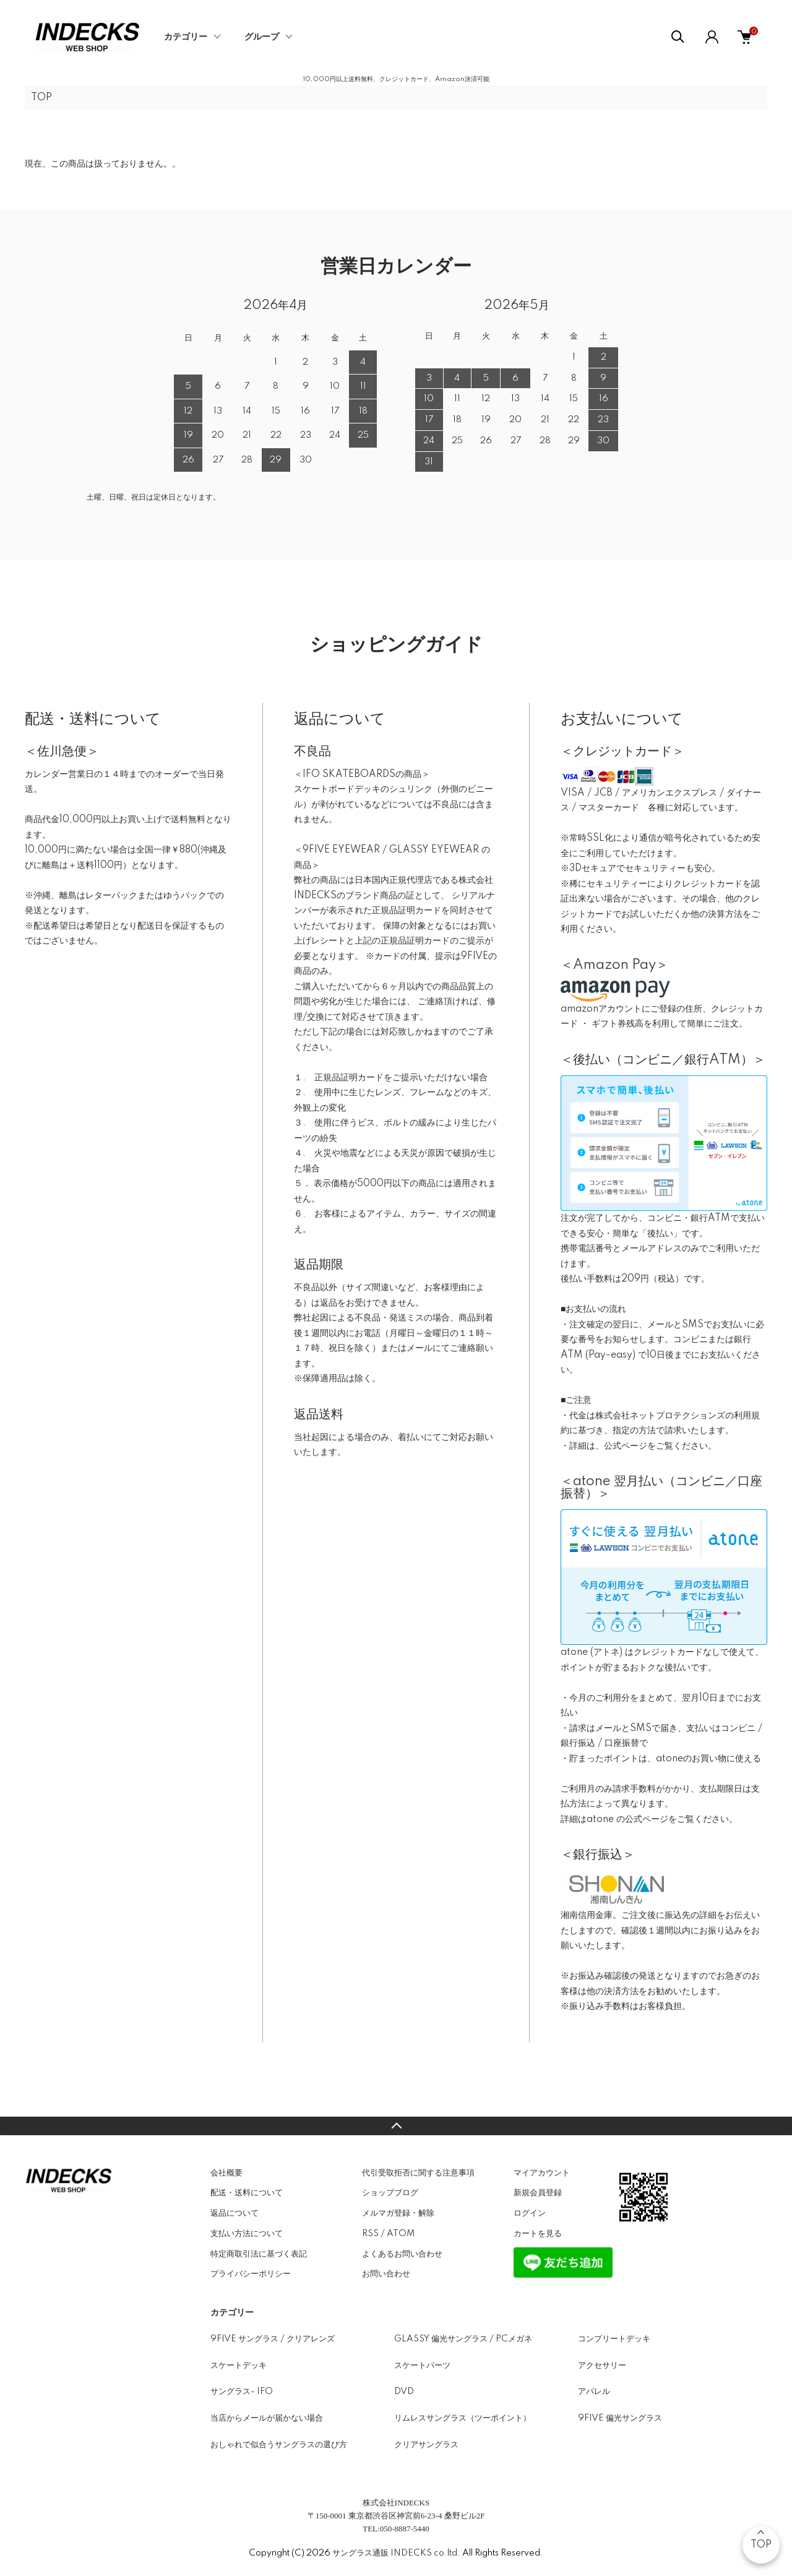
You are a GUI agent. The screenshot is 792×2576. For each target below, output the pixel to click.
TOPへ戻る (396, 2126)
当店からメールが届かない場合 (266, 2418)
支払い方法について (246, 2233)
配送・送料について (246, 2192)
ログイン (530, 2213)
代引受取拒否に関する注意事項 (418, 2173)
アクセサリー (602, 2365)
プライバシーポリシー (250, 2274)
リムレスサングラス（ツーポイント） (462, 2418)
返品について (234, 2213)
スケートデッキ (238, 2365)
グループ (261, 37)
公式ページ (625, 1446)
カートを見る (538, 2233)
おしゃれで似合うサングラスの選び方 (278, 2444)
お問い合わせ (386, 2274)
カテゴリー (185, 37)
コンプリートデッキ (614, 2339)
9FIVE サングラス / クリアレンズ (272, 2339)
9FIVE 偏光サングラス (620, 2418)
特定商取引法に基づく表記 (258, 2254)
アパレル (594, 2391)
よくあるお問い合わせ (402, 2254)
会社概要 (226, 2173)
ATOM (401, 2233)
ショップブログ (390, 2192)
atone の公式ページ (627, 1819)
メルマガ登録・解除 (398, 2213)
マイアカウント (542, 2173)
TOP (41, 98)
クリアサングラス (426, 2444)
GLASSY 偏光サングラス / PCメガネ (463, 2339)
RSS (370, 2233)
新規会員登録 (538, 2192)
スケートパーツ (422, 2365)
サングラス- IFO (241, 2391)
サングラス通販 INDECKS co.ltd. (396, 2553)
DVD (404, 2391)
